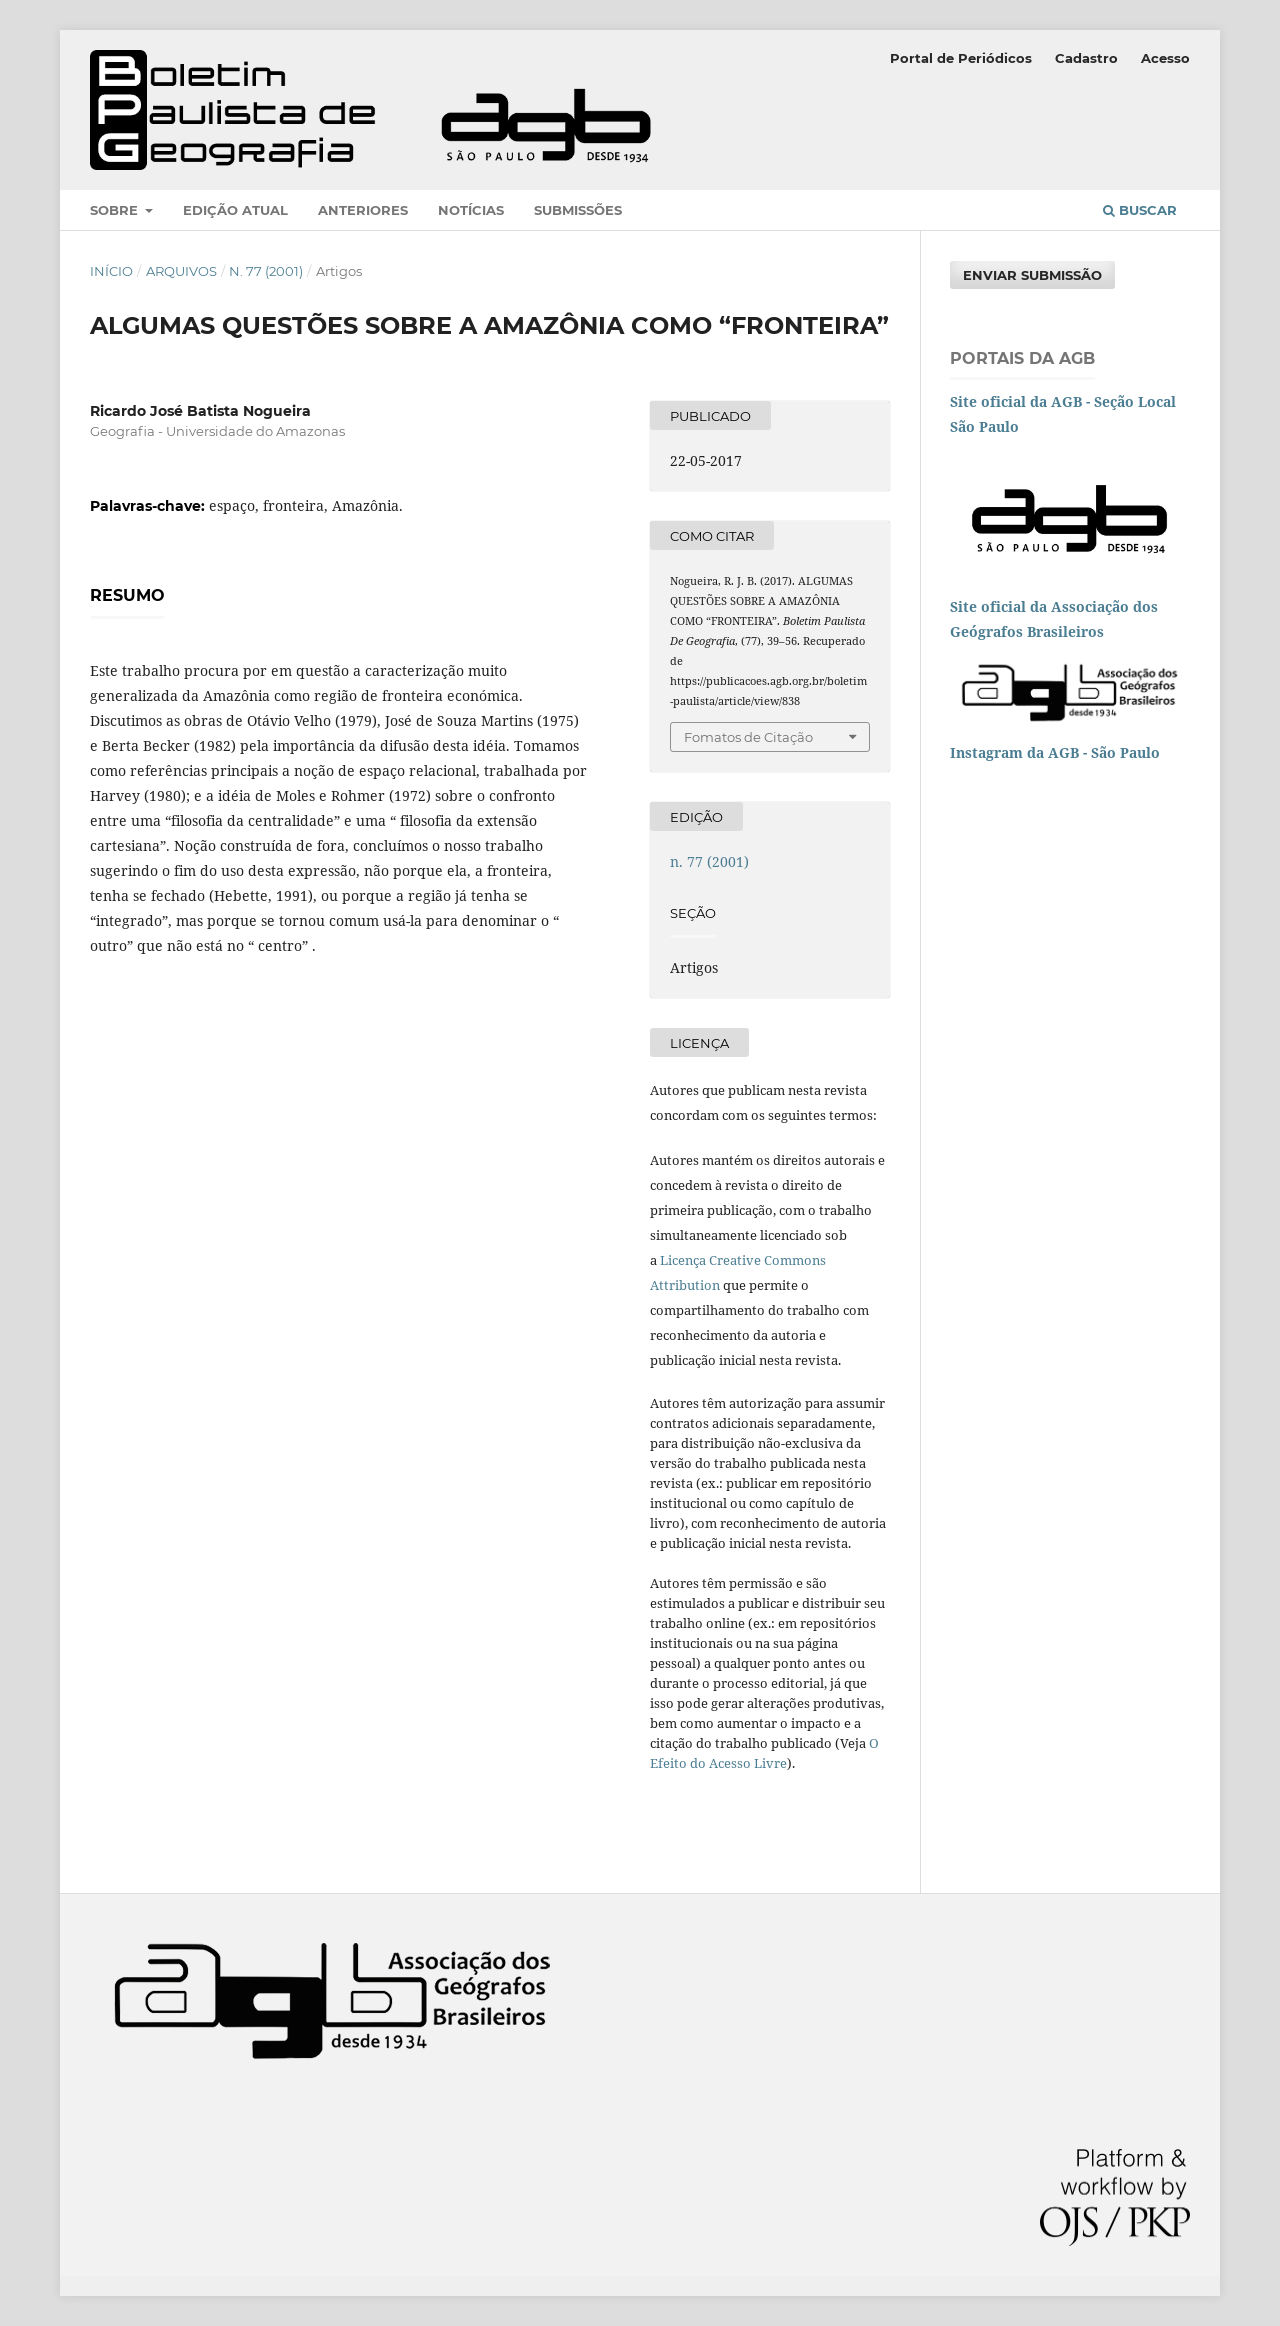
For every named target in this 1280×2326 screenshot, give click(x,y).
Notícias (471, 210)
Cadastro (1086, 58)
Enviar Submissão (1032, 275)
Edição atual (235, 210)
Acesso (1165, 58)
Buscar (1140, 210)
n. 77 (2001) (266, 271)
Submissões (578, 210)
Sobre (116, 210)
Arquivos (181, 271)
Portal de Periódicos (961, 58)
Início (111, 271)
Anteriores (363, 210)
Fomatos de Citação (748, 737)
